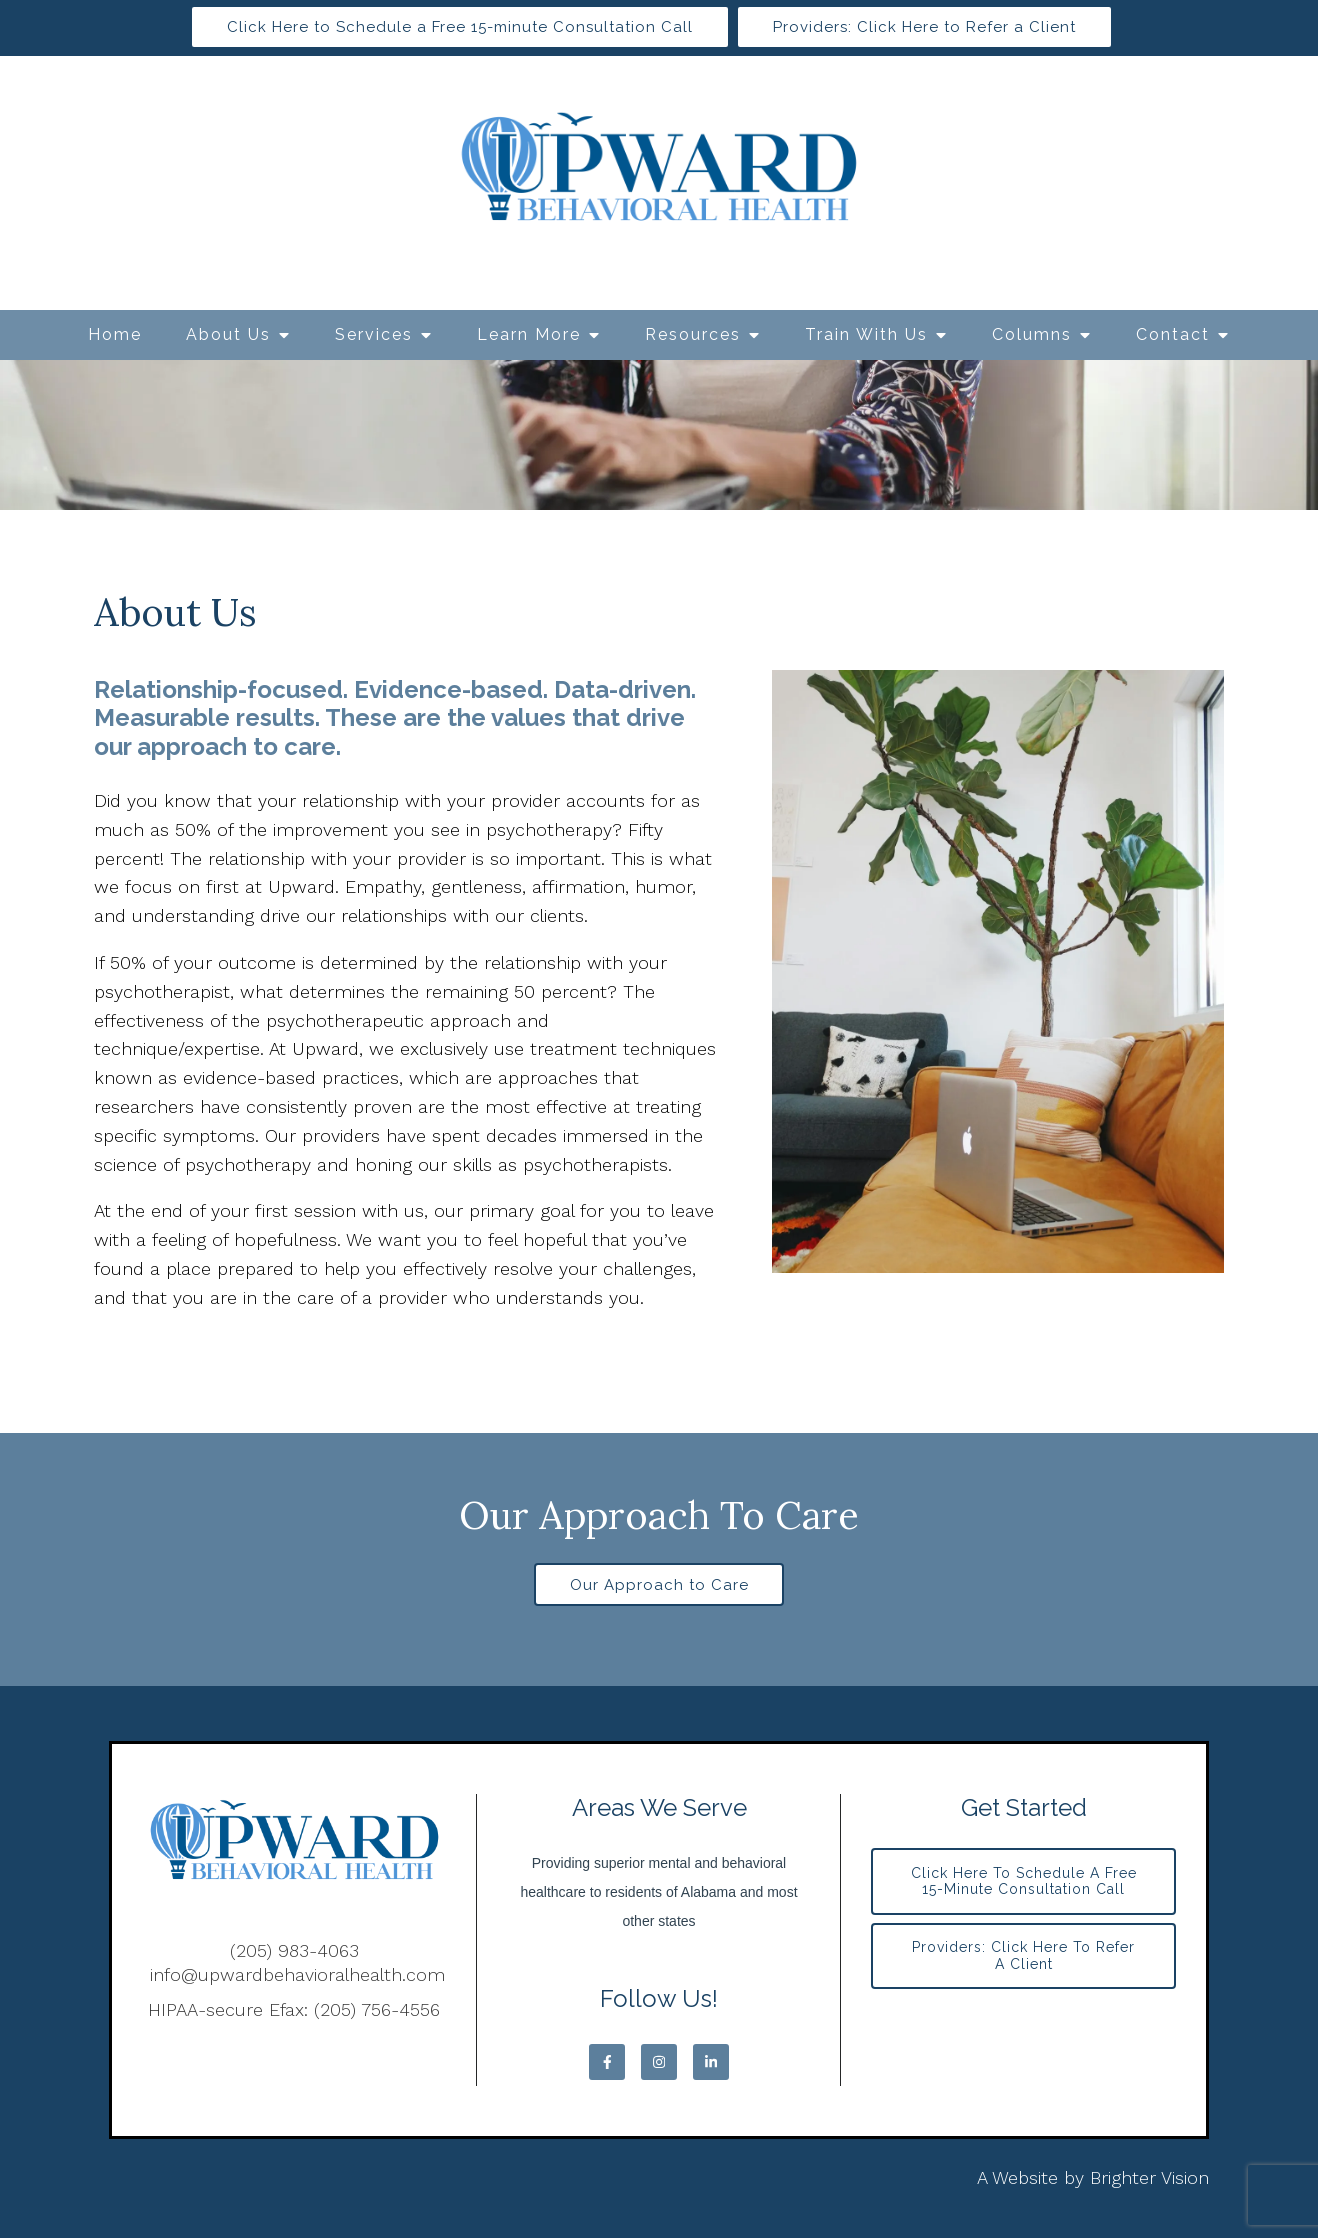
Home (115, 334)
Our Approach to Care (659, 1585)
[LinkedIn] (711, 2064)
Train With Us (866, 334)
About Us (228, 334)
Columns (1032, 334)
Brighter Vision (1149, 2179)
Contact (1173, 334)
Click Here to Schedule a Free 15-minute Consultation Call (460, 27)
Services (374, 334)
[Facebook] (607, 2064)
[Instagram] (659, 2064)
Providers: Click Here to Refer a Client (924, 27)
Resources (693, 334)
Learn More (529, 334)
